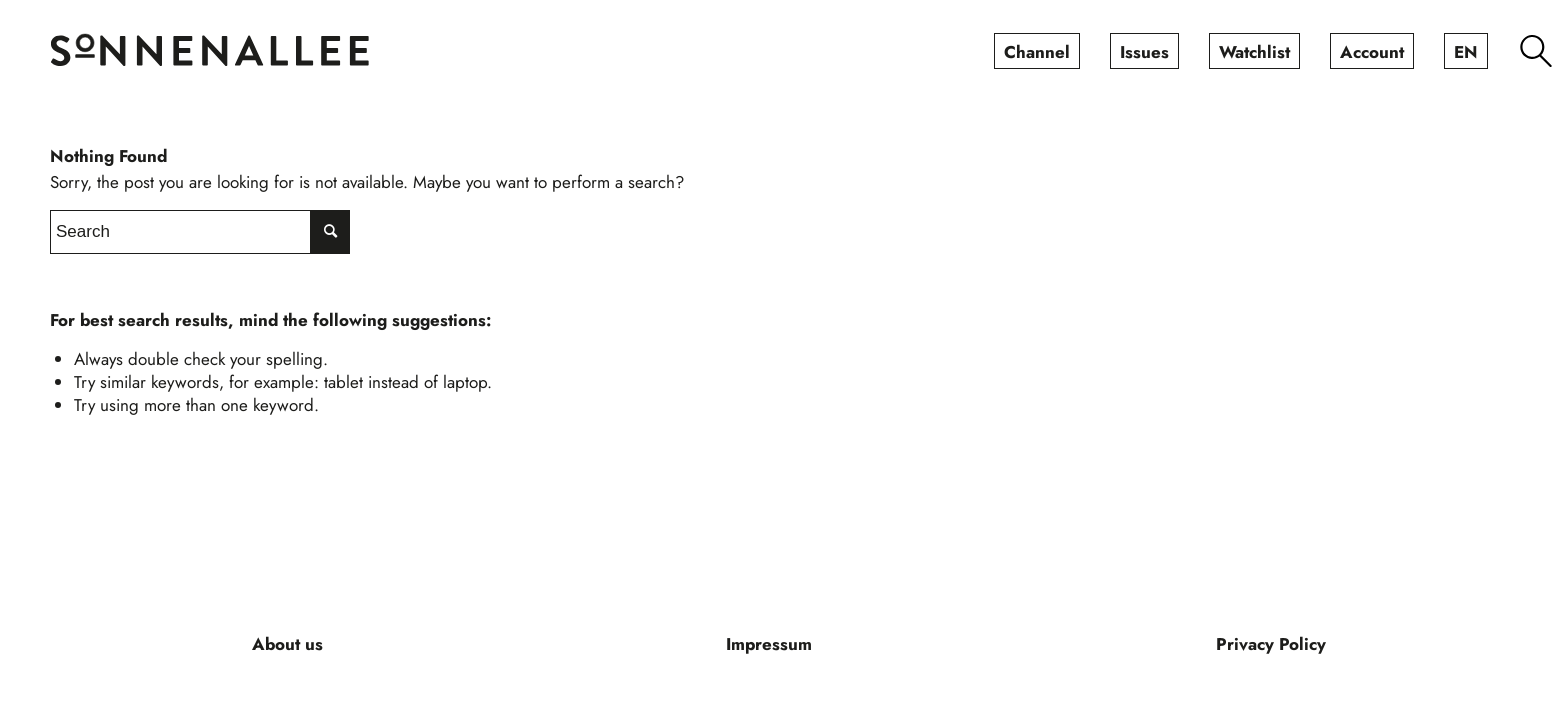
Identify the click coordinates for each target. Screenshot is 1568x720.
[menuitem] (1037, 51)
